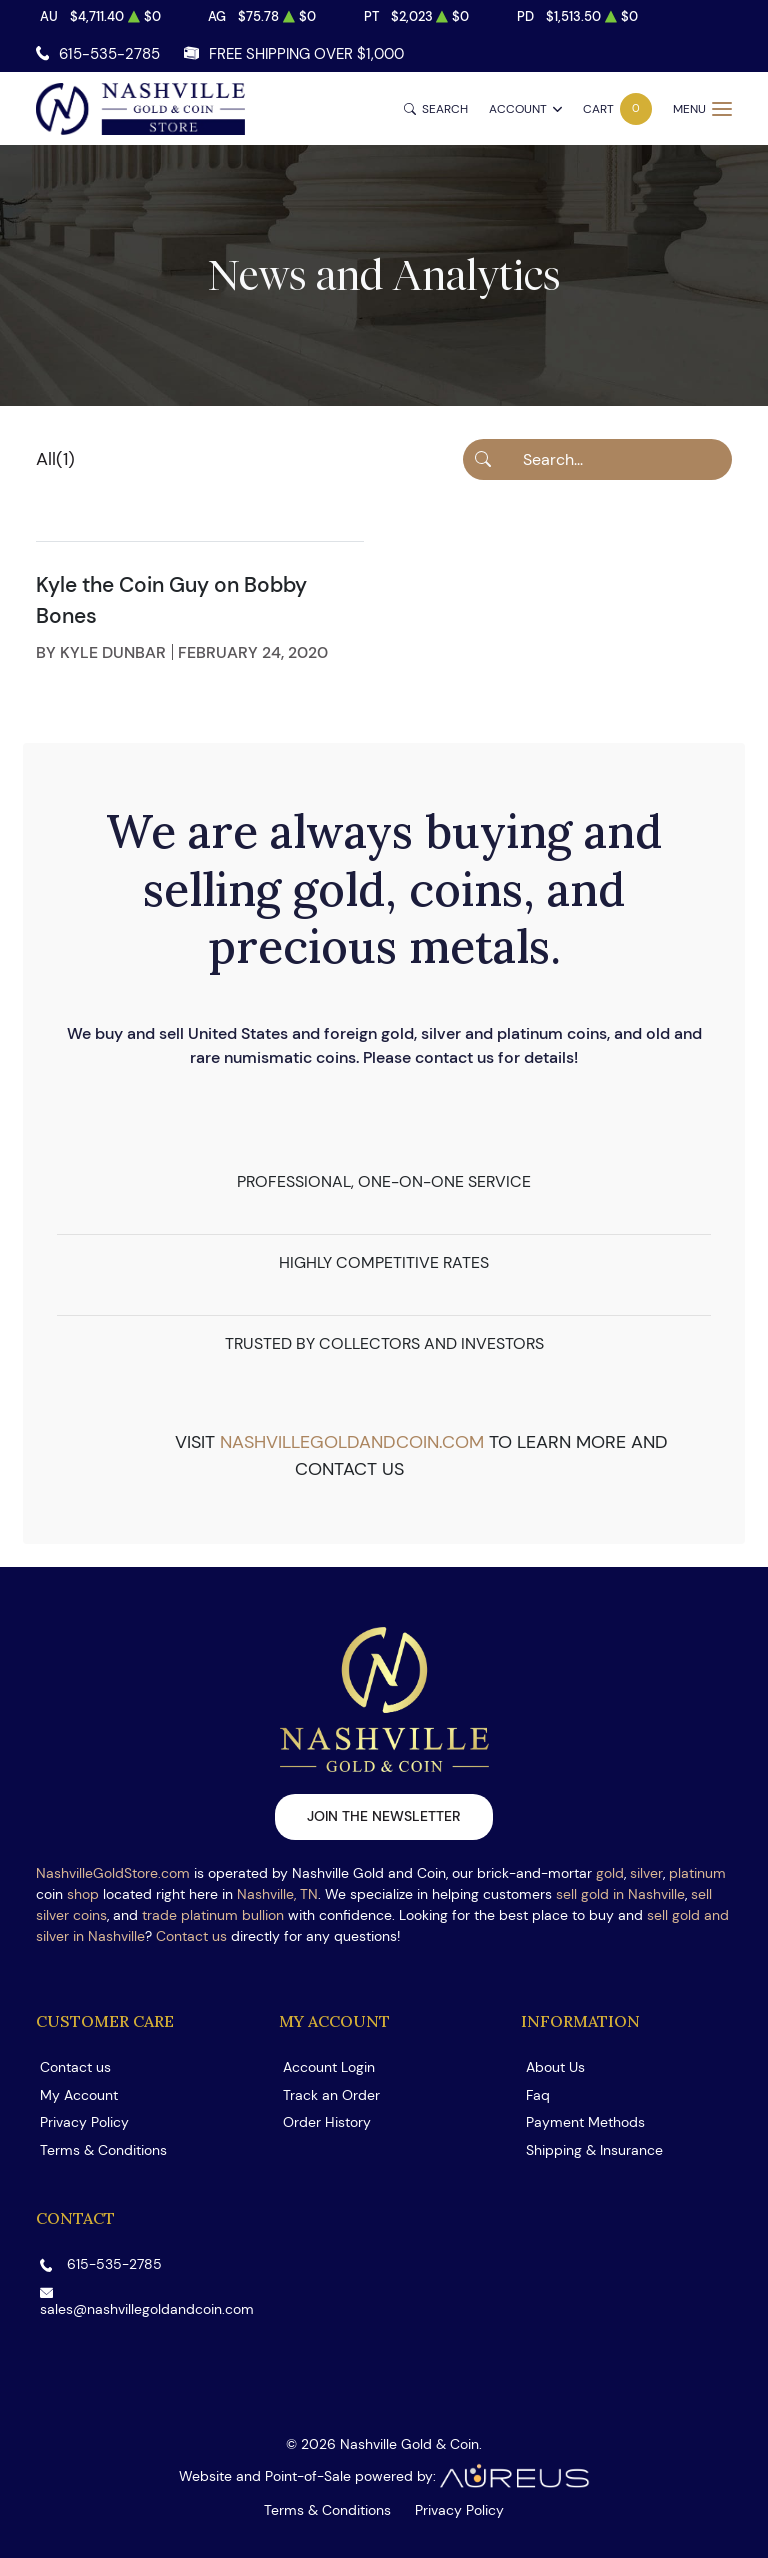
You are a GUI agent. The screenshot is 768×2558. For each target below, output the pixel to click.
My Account (79, 2095)
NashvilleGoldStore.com (113, 1873)
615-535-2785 (109, 53)
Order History (327, 2122)
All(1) (55, 459)
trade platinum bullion (213, 1915)
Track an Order (331, 2095)
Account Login (329, 2067)
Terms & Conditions (103, 2150)
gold (610, 1873)
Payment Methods (585, 2122)
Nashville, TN (277, 1894)
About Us (555, 2067)
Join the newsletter (384, 1816)
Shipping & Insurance (594, 2150)
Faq (538, 2095)
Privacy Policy (84, 2122)
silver (646, 1873)
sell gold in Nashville (620, 1894)
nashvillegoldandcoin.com (352, 1442)
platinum (697, 1873)
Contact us (191, 1936)
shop (83, 1894)
